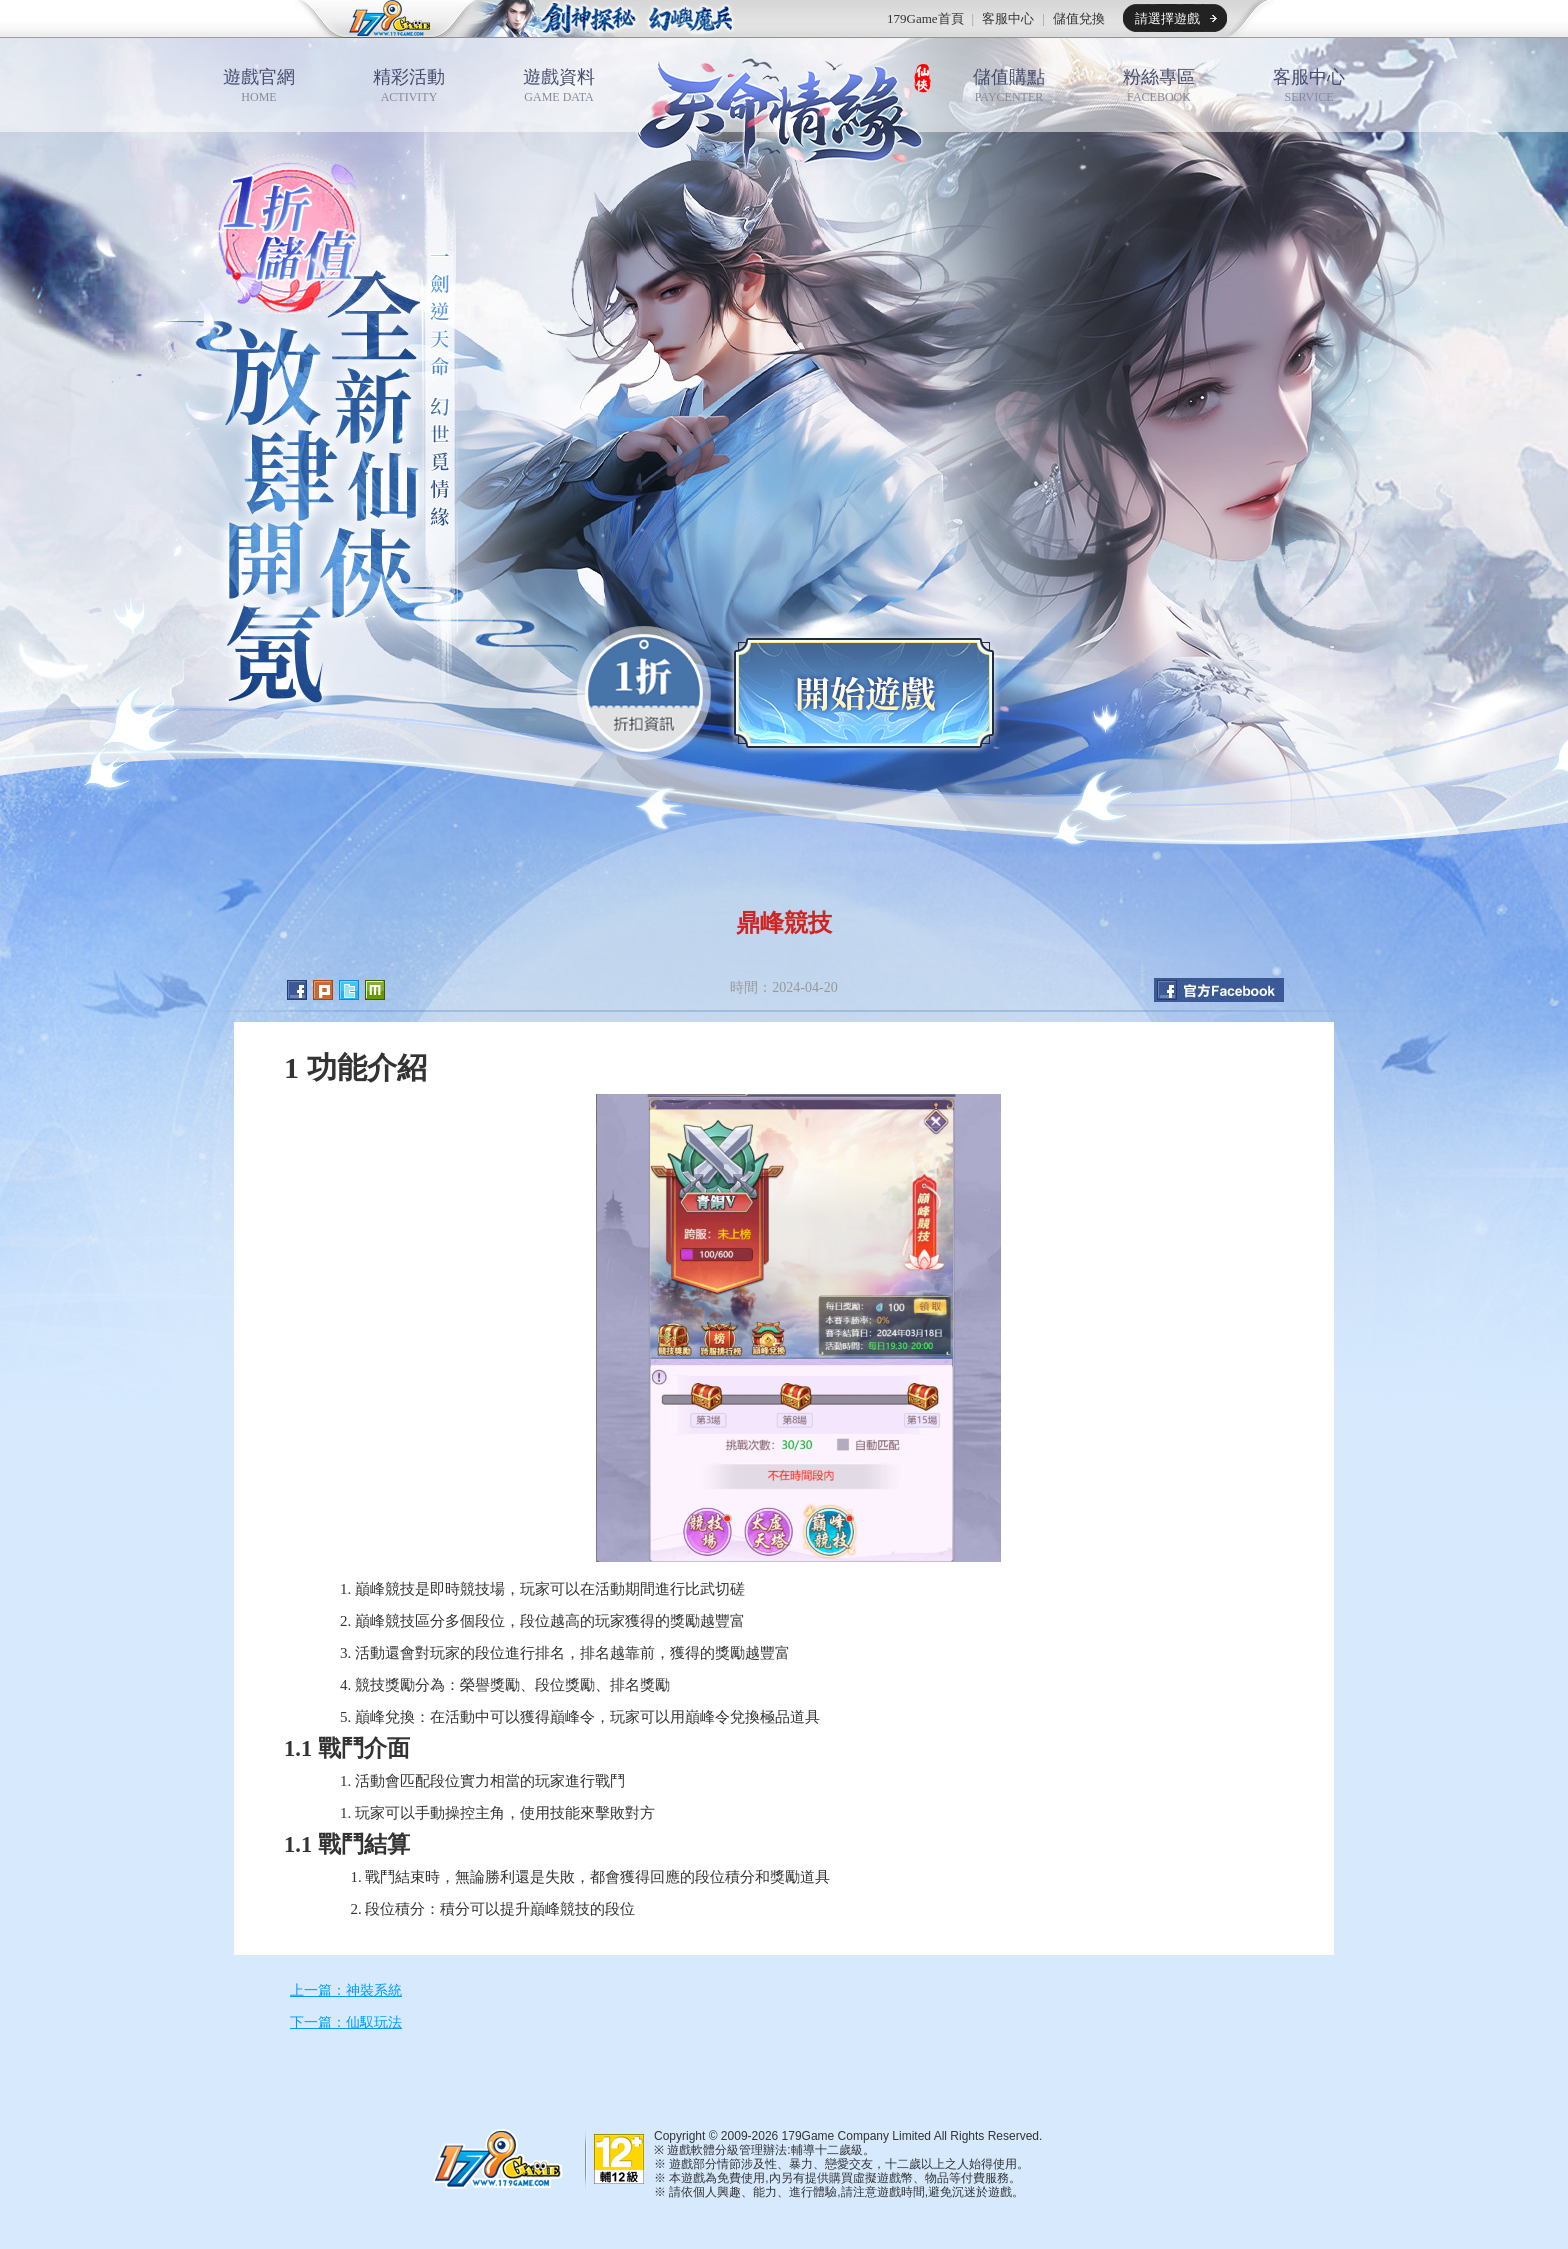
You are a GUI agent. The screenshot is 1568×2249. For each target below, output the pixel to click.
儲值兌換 (1079, 18)
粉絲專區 (1159, 85)
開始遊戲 (864, 693)
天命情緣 (784, 108)
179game (376, 19)
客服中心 (1008, 18)
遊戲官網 (259, 85)
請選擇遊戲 (1167, 18)
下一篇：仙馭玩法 (346, 2022)
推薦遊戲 (599, 19)
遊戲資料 (559, 85)
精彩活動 (409, 85)
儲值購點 (1009, 85)
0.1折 (644, 693)
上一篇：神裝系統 (346, 1990)
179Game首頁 (925, 18)
